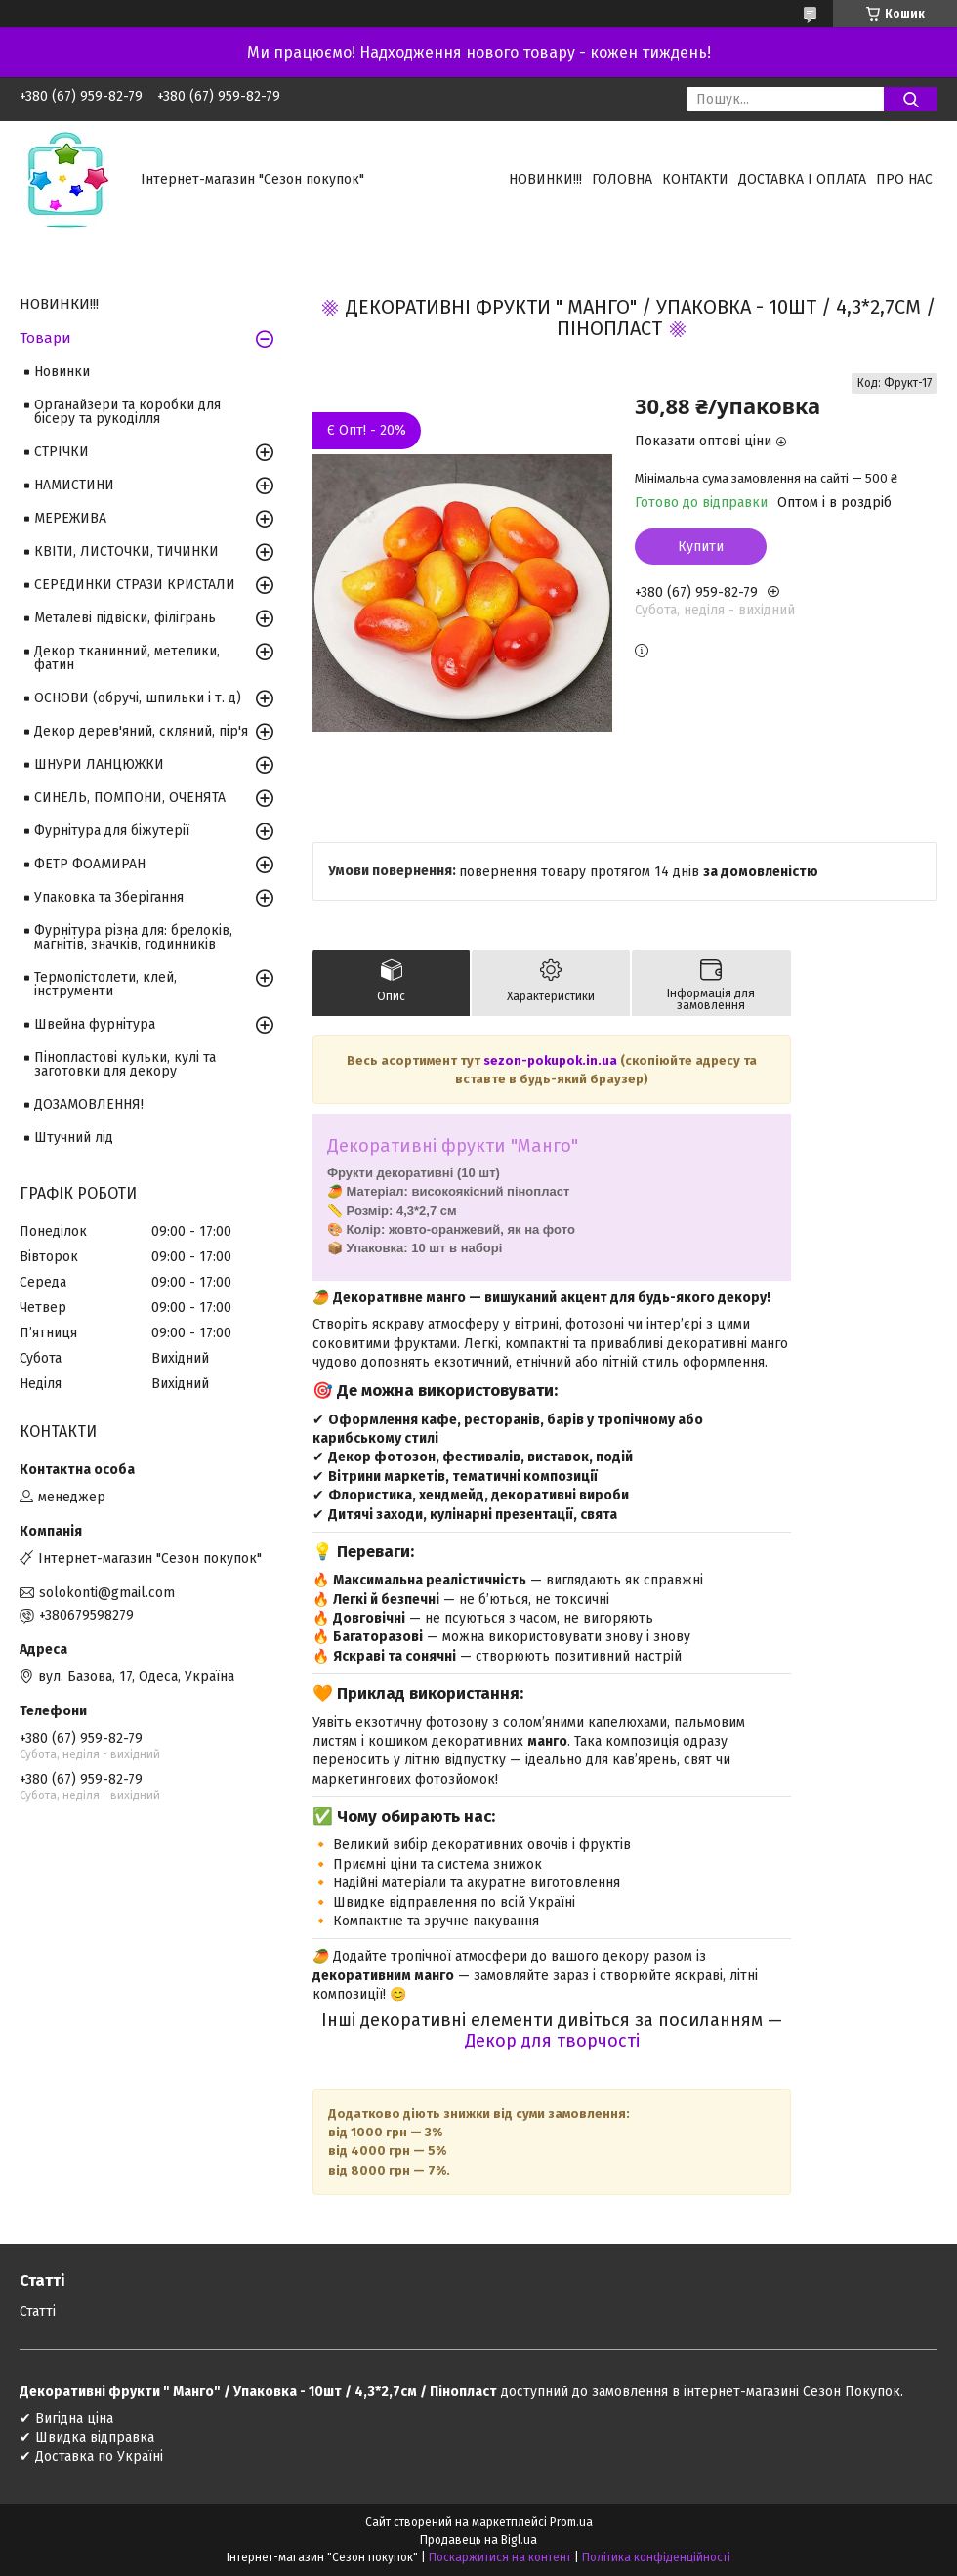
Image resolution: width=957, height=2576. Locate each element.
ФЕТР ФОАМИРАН (90, 864)
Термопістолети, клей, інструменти (105, 984)
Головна (622, 179)
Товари (45, 338)
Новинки (62, 371)
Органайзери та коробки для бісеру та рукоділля (127, 412)
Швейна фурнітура (94, 1024)
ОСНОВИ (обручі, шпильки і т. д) (137, 698)
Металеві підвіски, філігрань (125, 618)
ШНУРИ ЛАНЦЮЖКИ (99, 764)
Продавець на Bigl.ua (478, 2540)
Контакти (695, 179)
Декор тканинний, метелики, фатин (127, 658)
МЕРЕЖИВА (70, 518)
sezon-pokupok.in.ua (551, 1060)
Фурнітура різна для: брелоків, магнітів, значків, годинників (133, 937)
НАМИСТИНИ (74, 485)
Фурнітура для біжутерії (111, 831)
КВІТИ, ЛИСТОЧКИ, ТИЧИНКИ (126, 551)
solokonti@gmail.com (107, 1592)
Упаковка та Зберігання (109, 897)
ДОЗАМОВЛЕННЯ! (89, 1104)
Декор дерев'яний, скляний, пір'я (141, 731)
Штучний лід (73, 1137)
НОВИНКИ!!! (545, 179)
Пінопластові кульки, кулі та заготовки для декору (125, 1064)
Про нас (904, 179)
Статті (38, 2311)
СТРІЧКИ (61, 451)
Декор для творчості (552, 2040)
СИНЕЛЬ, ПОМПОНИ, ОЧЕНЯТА (130, 797)
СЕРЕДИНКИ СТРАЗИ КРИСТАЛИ (134, 584)
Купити (701, 546)
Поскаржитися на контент (500, 2557)
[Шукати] (910, 99)
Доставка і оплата (802, 179)
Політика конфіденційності (656, 2557)
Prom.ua (571, 2522)
